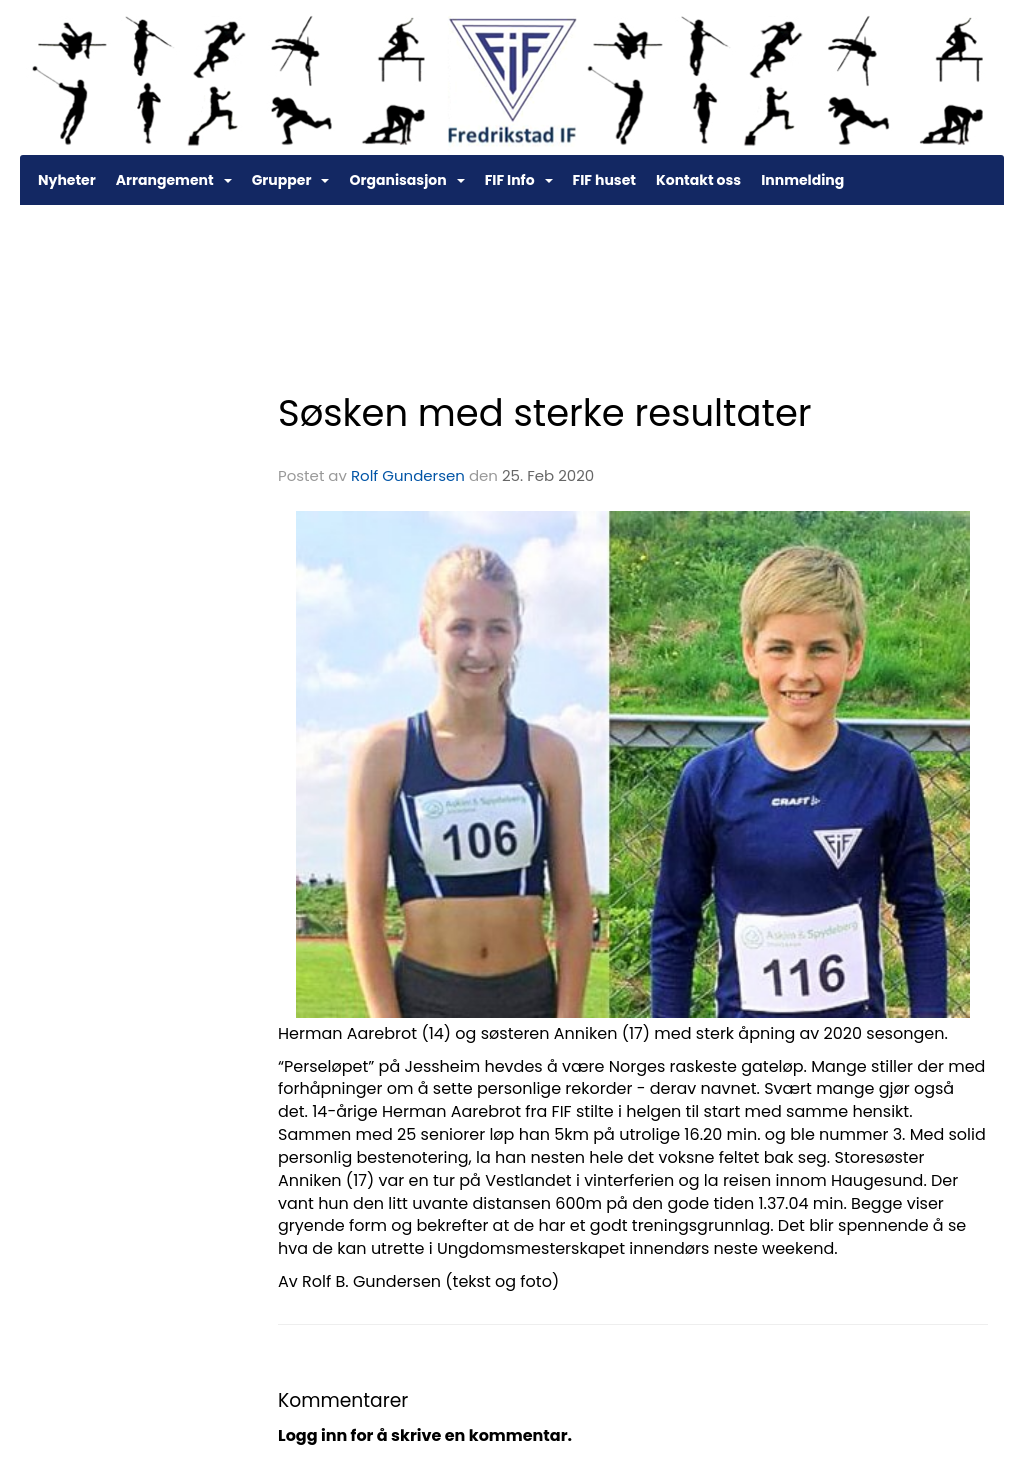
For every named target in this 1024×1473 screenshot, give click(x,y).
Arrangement (174, 180)
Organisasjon (406, 180)
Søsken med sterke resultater (545, 413)
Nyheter (67, 180)
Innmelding (802, 180)
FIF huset (604, 180)
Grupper (291, 180)
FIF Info (519, 180)
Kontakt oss (698, 180)
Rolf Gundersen (408, 475)
